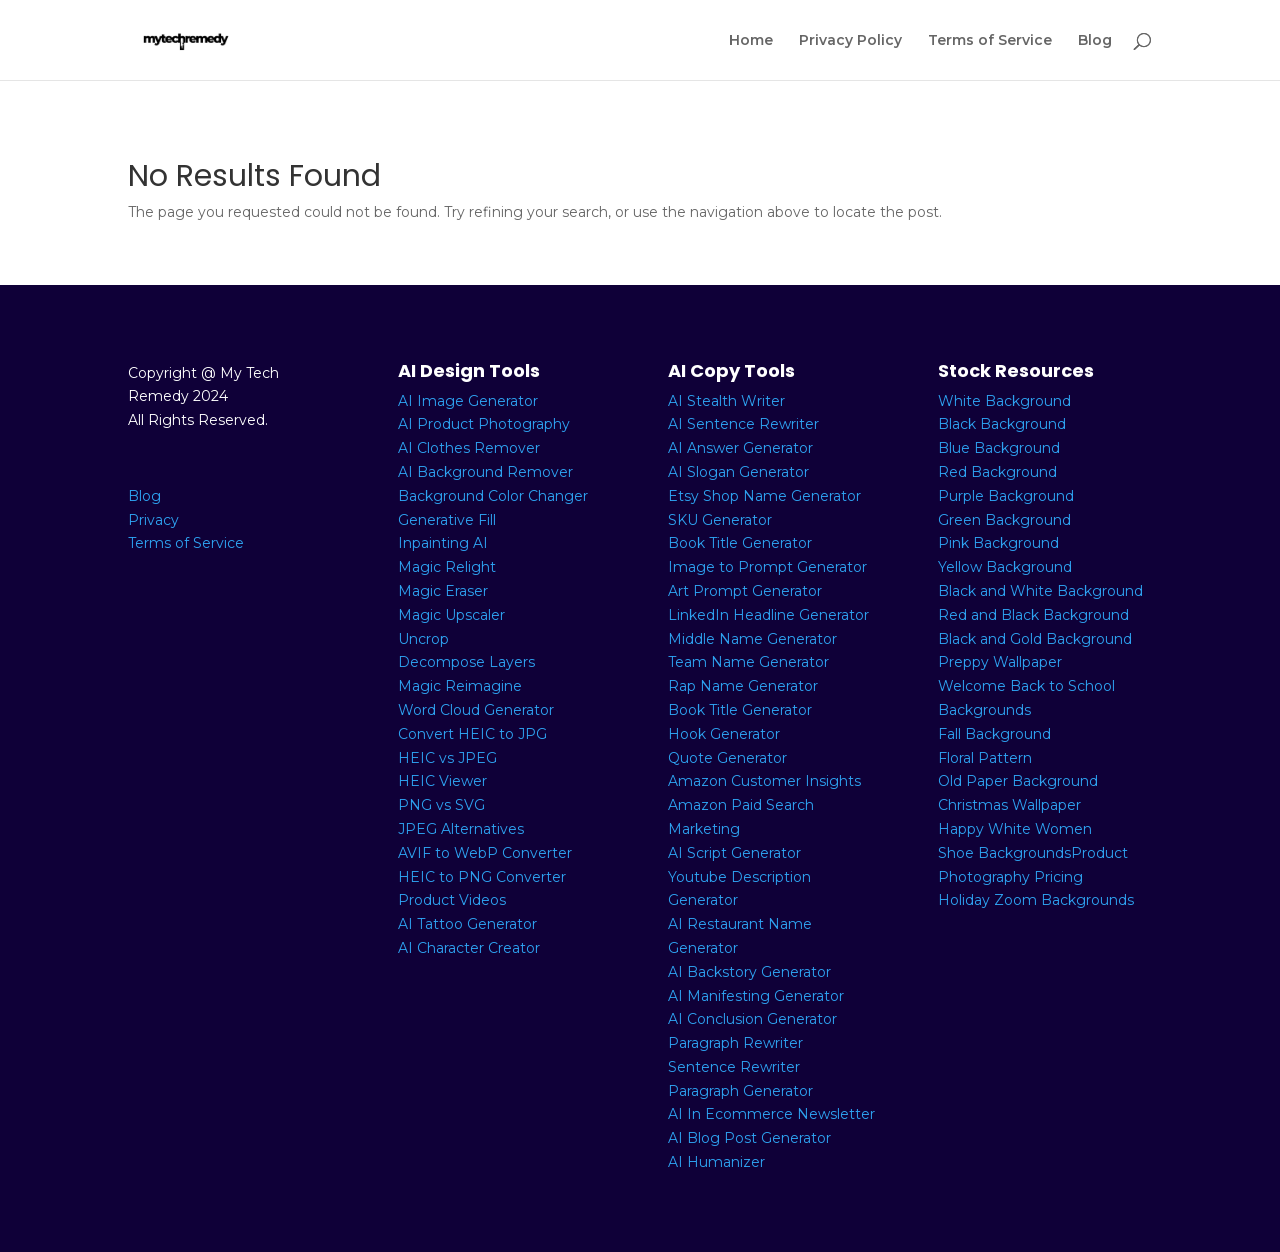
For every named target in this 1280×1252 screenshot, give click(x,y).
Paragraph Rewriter (735, 1043)
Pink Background (998, 543)
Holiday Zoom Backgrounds (1036, 900)
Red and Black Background (1033, 615)
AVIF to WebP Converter (485, 853)
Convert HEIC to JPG (472, 734)
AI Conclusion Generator (752, 1019)
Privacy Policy (850, 41)
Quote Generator (727, 758)
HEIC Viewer (442, 781)
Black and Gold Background (1035, 639)
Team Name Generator (748, 662)
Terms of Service (990, 41)
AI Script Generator (734, 853)
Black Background (1002, 424)
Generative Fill (447, 520)
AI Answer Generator (740, 448)
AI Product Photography (484, 424)
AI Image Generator (468, 401)
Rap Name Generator (743, 686)
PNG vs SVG (441, 805)
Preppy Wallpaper (1000, 662)
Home (751, 41)
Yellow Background (1005, 567)
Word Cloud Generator (476, 710)
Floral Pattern (985, 758)
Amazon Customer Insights (764, 781)
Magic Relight (447, 567)
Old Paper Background (1018, 781)
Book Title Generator (740, 543)
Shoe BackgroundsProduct (1033, 853)
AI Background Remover (485, 472)
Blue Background (999, 448)
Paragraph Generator (740, 1091)
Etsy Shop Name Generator (764, 496)
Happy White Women (1015, 829)
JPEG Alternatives (461, 829)
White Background (1004, 401)
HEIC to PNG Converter (482, 877)
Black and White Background (1040, 591)
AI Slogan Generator (738, 472)
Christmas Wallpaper (1009, 805)
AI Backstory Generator (749, 972)
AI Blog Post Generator (749, 1138)
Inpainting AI (443, 543)
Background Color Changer (493, 496)
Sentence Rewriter (734, 1067)
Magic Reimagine (460, 686)
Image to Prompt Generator (767, 567)
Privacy (153, 520)
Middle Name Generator (752, 639)
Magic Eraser (443, 591)
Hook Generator (724, 734)
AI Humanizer (716, 1162)
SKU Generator (720, 520)
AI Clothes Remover (469, 448)
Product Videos (452, 900)
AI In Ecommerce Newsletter (771, 1114)
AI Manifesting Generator (756, 996)
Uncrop (423, 639)
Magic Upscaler (451, 615)
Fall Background (994, 734)
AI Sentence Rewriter (743, 424)
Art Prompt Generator (745, 591)
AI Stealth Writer (726, 401)
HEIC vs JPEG (447, 758)
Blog (1095, 41)
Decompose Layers (466, 662)
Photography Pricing (1010, 877)
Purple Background (1006, 496)
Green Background (1004, 520)
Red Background (997, 472)
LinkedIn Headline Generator (768, 615)
